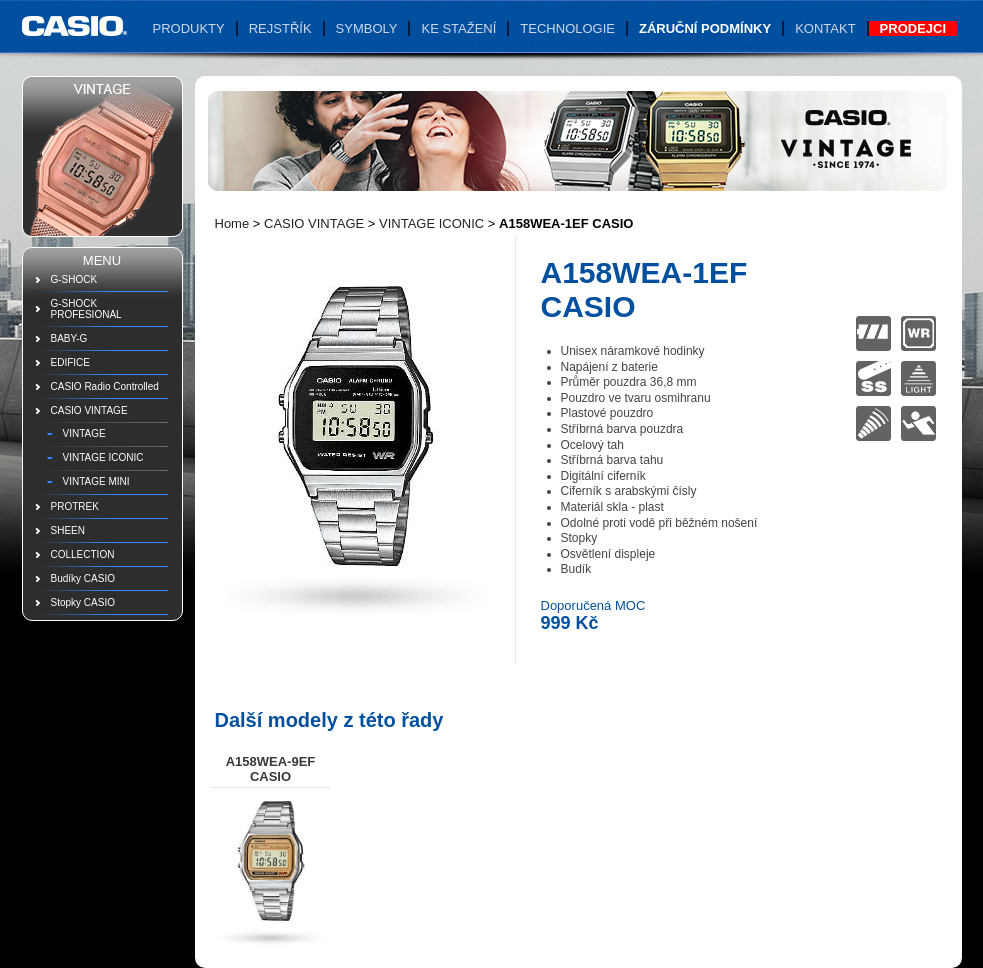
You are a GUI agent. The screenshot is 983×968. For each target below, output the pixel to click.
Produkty (189, 28)
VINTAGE (84, 433)
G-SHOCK (74, 279)
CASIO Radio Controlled (105, 386)
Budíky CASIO (83, 578)
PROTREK (75, 506)
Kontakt (825, 28)
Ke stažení (458, 28)
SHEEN (68, 530)
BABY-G (69, 338)
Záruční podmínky (705, 28)
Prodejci (913, 28)
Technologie (567, 28)
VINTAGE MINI (96, 481)
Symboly (367, 28)
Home (232, 223)
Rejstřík (280, 28)
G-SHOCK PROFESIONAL (86, 309)
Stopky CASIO (83, 602)
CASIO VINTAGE (89, 410)
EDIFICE (70, 362)
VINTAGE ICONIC (103, 457)
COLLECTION (83, 554)
